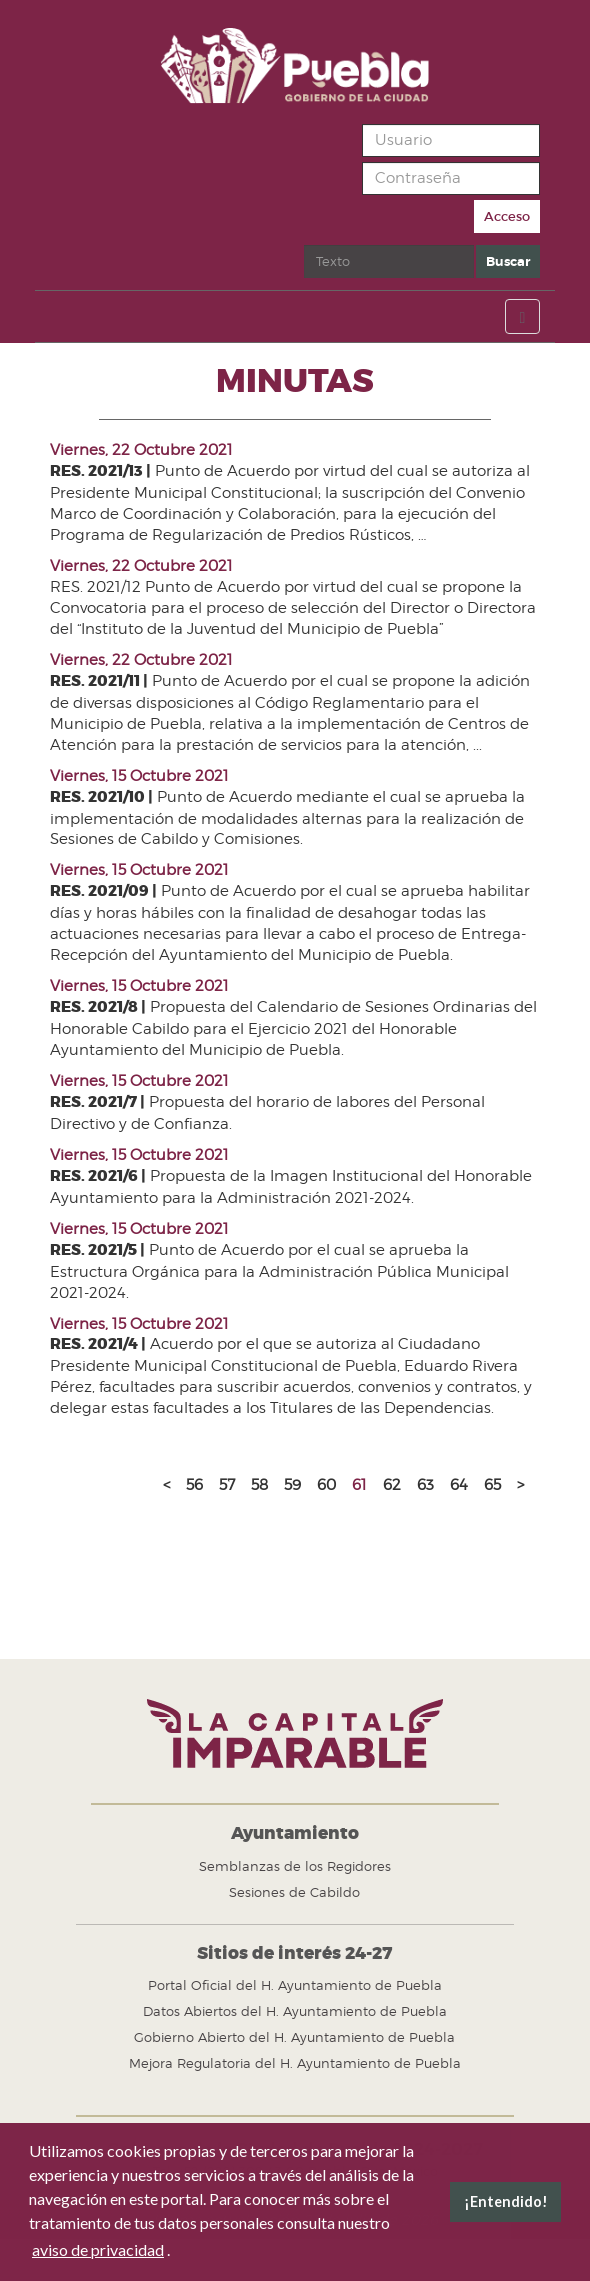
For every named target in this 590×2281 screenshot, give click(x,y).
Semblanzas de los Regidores (295, 1866)
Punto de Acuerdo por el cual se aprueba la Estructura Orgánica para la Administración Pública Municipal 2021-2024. (279, 1271)
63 (425, 1485)
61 (359, 1485)
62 (392, 1485)
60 (326, 1485)
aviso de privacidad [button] (98, 2249)
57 (227, 1485)
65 (492, 1485)
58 (259, 1485)
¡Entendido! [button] (506, 2201)
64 (459, 1485)
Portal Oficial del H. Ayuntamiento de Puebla (295, 1985)
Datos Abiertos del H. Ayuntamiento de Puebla (295, 2011)
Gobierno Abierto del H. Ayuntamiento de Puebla (294, 2037)
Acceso (507, 216)
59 (292, 1485)
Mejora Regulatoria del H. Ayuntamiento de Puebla (295, 2063)
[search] (389, 261)
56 (194, 1485)
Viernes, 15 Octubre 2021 (139, 776)
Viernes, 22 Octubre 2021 (141, 450)
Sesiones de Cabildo (294, 1892)
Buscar (304, 245)
